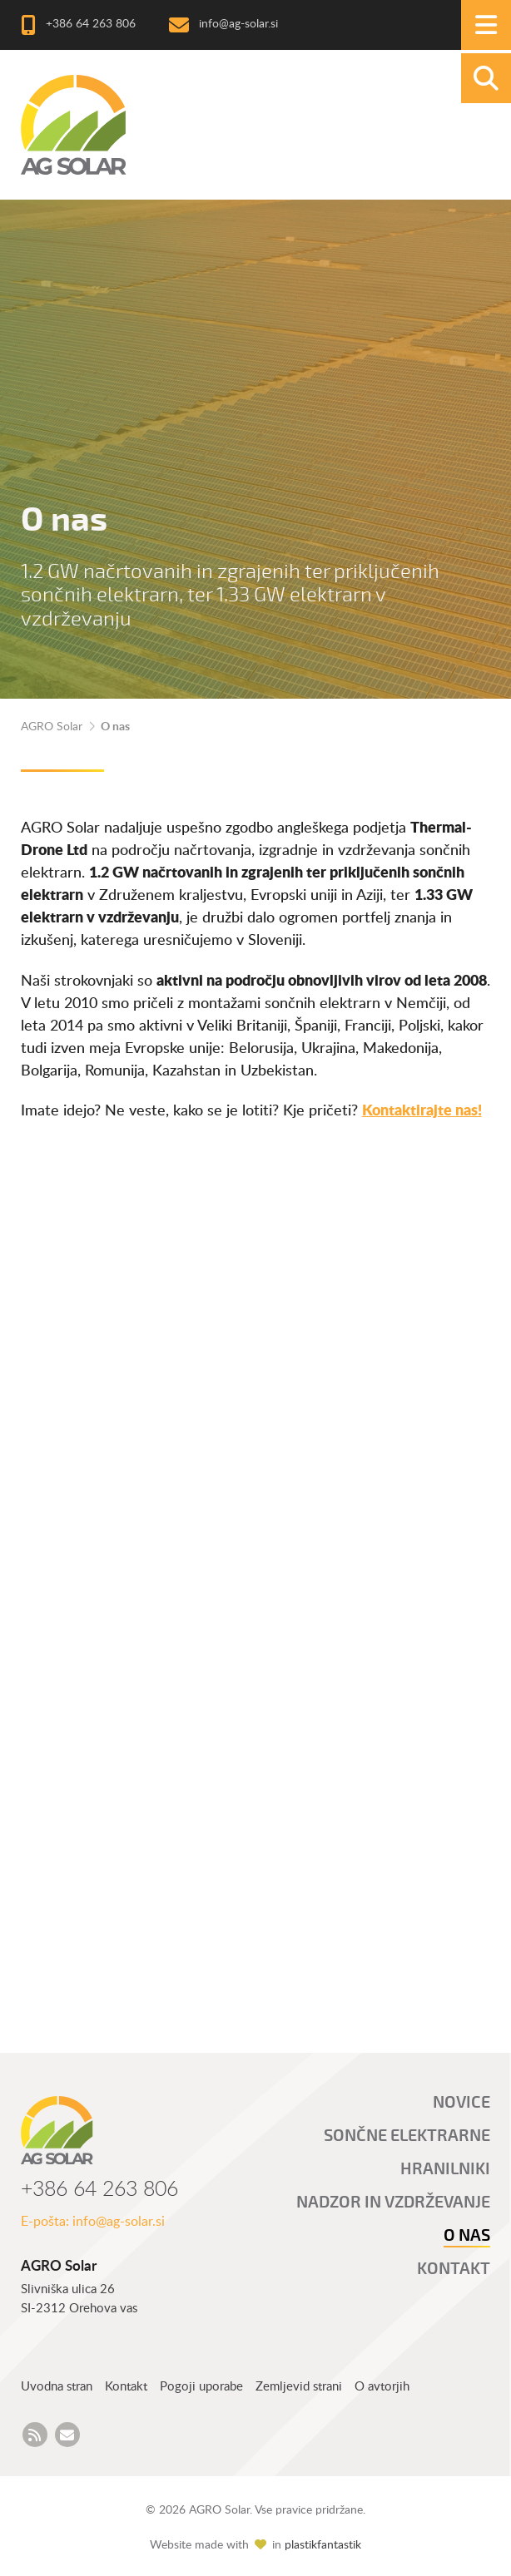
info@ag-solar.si (238, 24)
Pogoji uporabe (201, 2387)
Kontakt (126, 2387)
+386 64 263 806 (91, 24)
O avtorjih (382, 2387)
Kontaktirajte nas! (422, 1111)
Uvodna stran (56, 2387)
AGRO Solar (51, 727)
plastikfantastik (323, 2545)
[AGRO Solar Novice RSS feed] (34, 2434)
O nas (115, 727)
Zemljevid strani (299, 2387)
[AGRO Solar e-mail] (67, 2434)
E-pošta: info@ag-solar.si (93, 2221)
